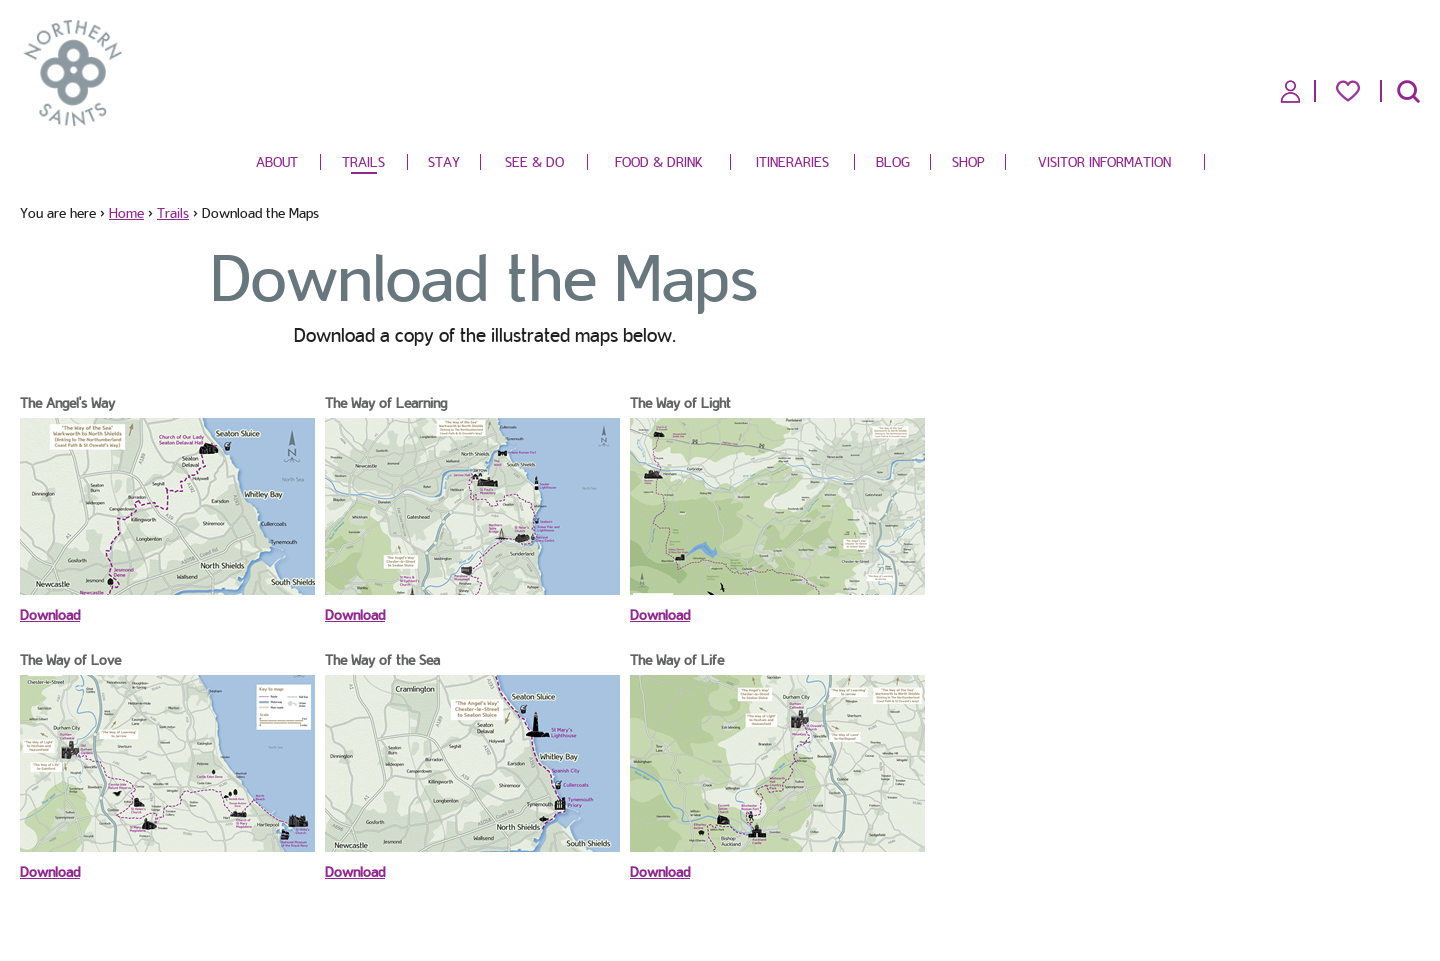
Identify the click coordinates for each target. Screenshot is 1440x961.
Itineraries (792, 162)
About (277, 162)
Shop (968, 162)
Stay (444, 162)
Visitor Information (1104, 162)
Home (126, 213)
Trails (363, 162)
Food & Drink (659, 162)
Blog (893, 162)
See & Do (534, 162)
